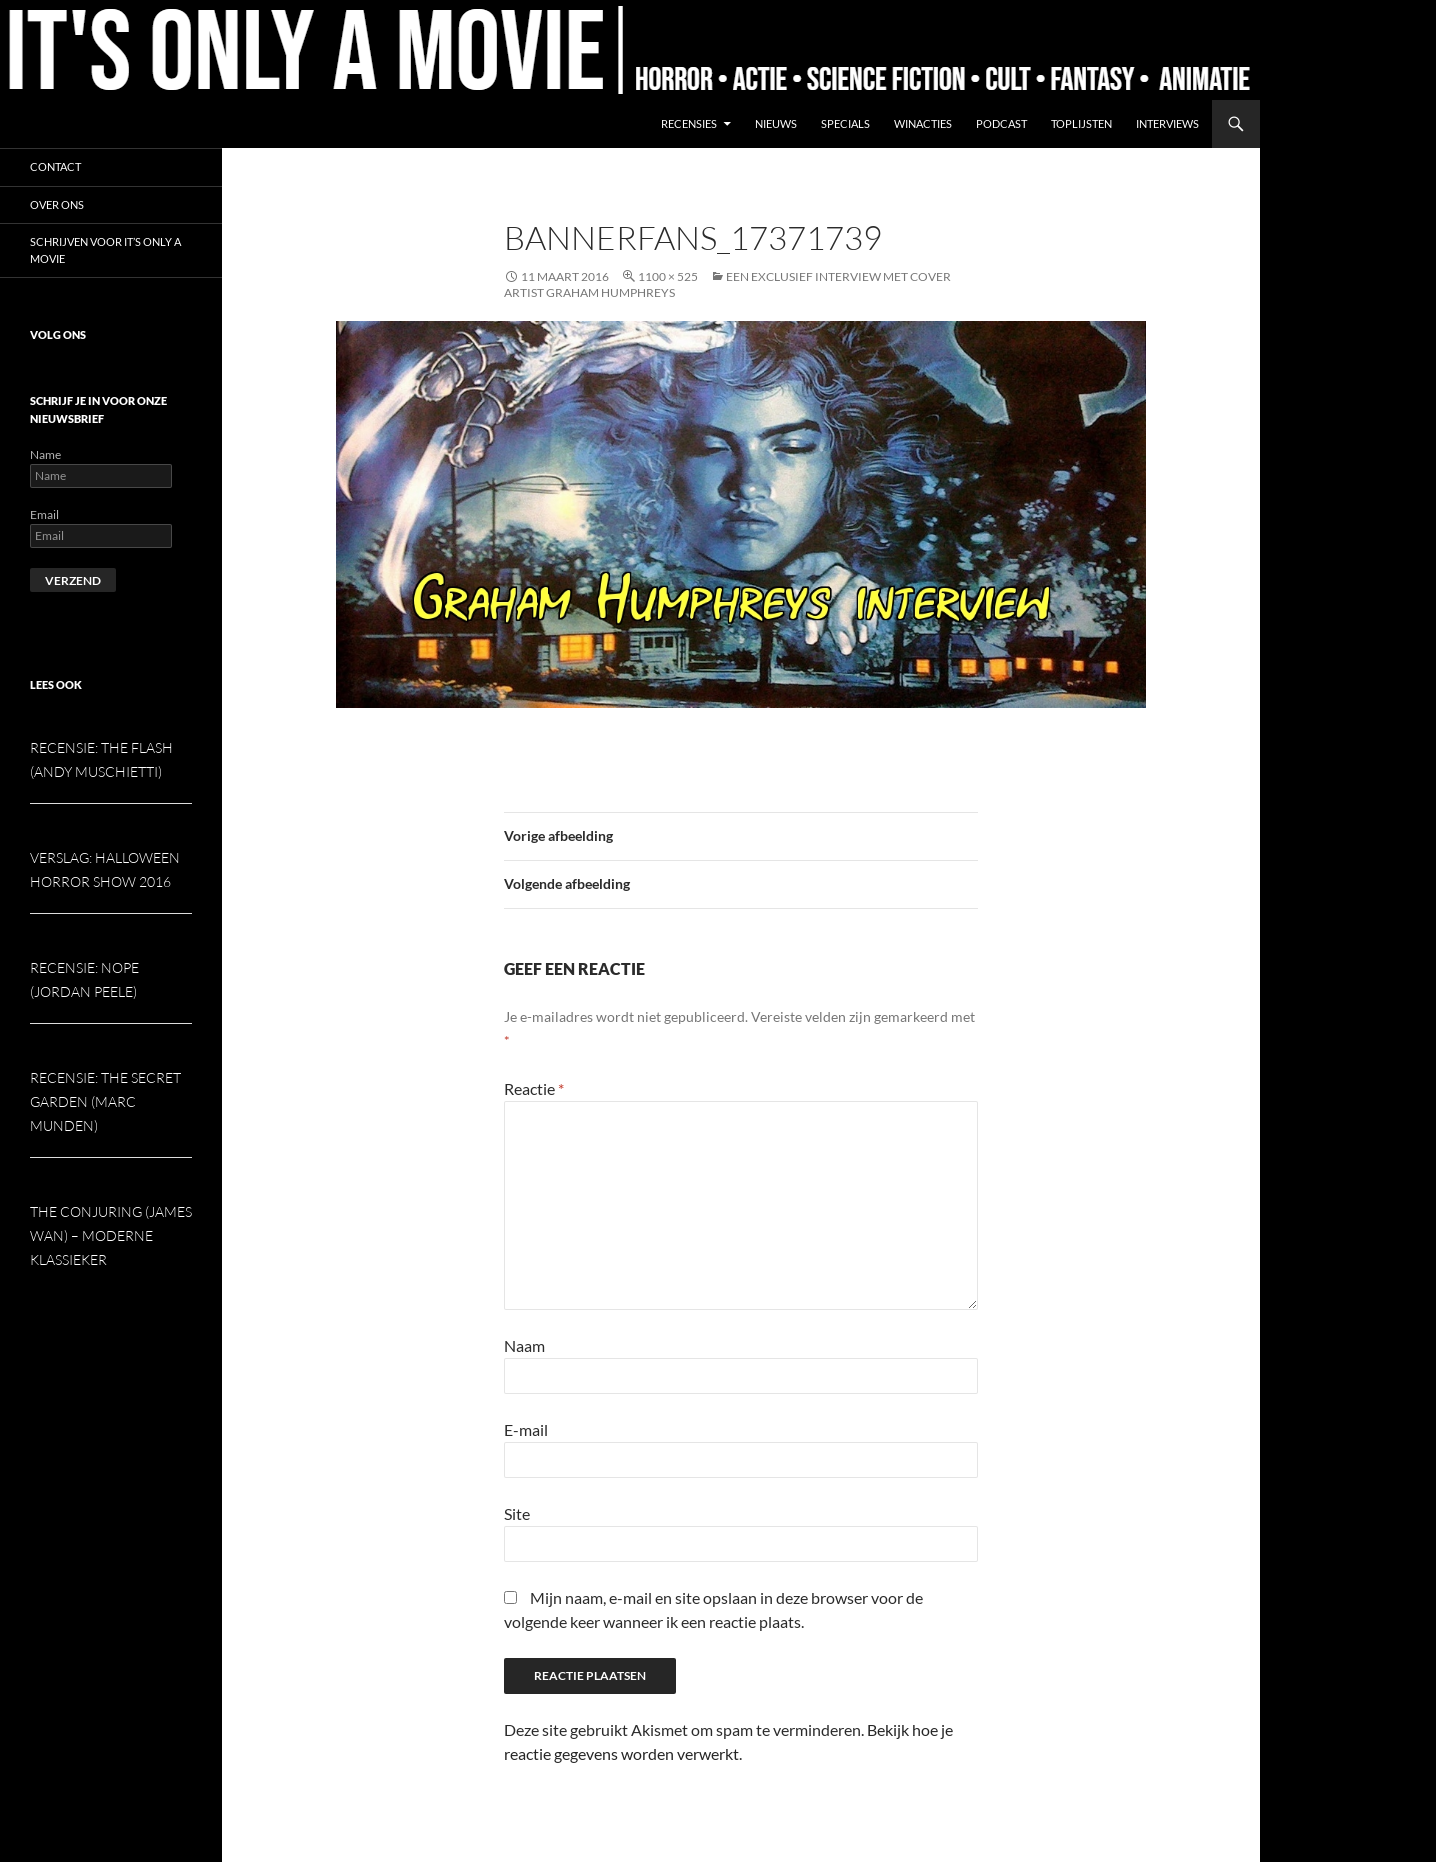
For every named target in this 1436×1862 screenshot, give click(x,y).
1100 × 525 (668, 276)
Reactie (534, 1088)
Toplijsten (1081, 123)
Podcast (1001, 123)
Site (517, 1513)
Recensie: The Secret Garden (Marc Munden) (105, 1101)
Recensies (689, 123)
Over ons (57, 204)
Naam (524, 1345)
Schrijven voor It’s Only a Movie (105, 250)
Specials (845, 123)
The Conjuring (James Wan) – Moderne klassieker (111, 1235)
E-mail (526, 1429)
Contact (55, 166)
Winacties (923, 123)
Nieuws (776, 123)
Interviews (1167, 123)
